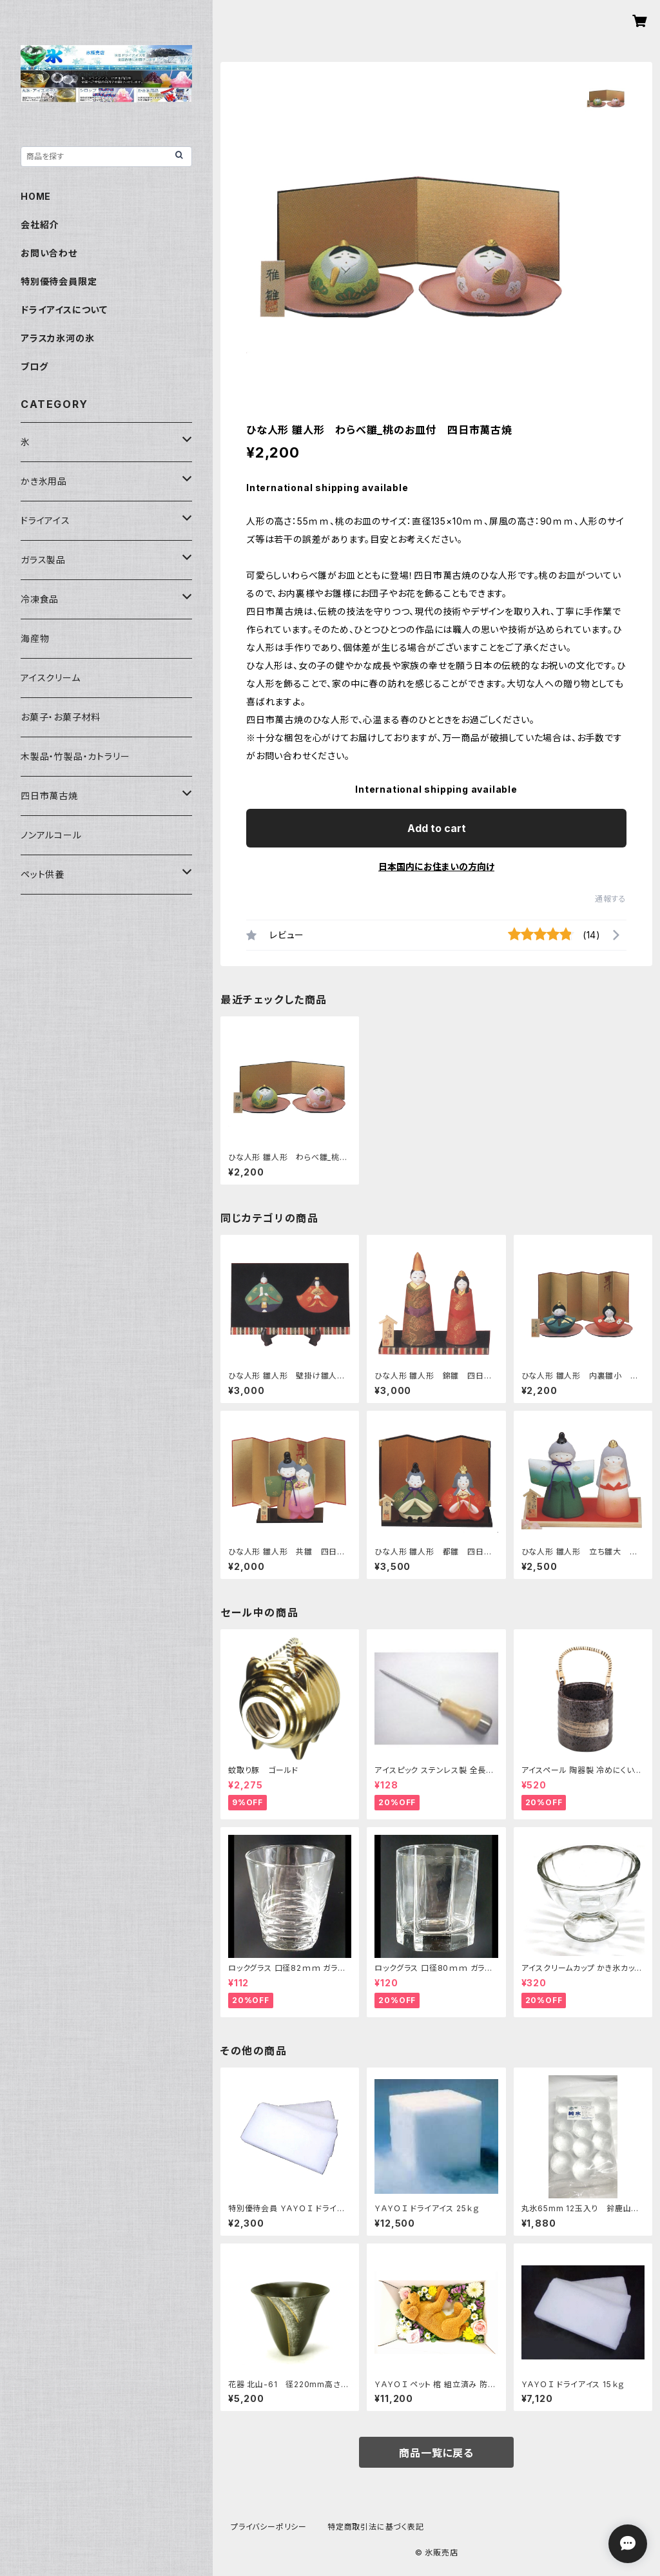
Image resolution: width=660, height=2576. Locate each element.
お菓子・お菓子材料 (61, 717)
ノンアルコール (51, 834)
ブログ (34, 366)
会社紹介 (40, 224)
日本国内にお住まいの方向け (436, 866)
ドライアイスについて (64, 309)
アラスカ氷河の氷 (57, 338)
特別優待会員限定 (59, 281)
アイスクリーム (51, 677)
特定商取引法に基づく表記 (375, 2527)
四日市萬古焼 (49, 795)
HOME (36, 196)
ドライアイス (45, 520)
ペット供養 (42, 874)
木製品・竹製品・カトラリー (75, 756)
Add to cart (436, 828)
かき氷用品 (44, 481)
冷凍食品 (40, 599)
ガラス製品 (43, 559)
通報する (610, 899)
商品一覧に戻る (436, 2452)
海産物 (35, 638)
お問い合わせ (49, 252)
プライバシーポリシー (269, 2527)
